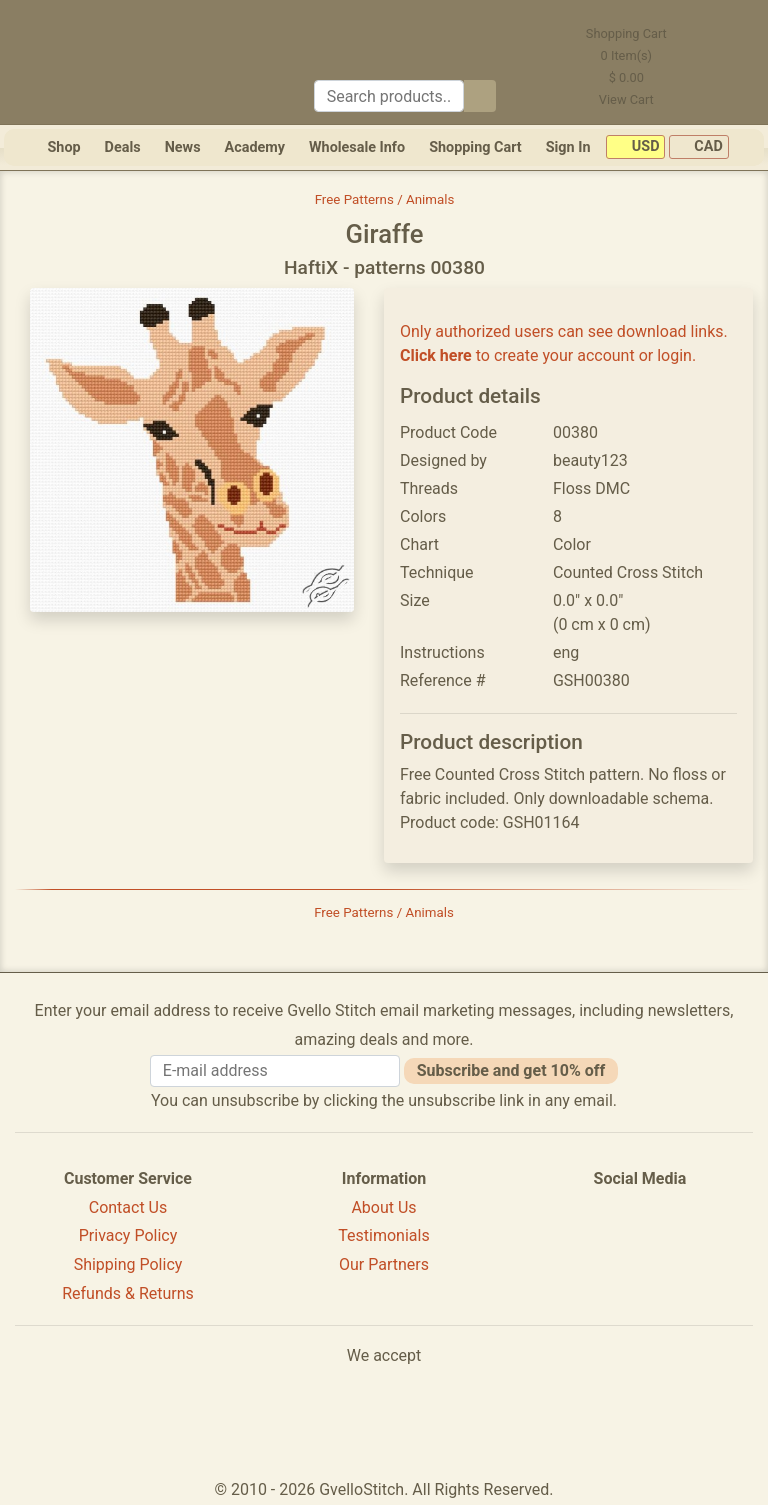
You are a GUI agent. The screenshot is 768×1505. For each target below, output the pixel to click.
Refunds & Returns (128, 1293)
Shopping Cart (475, 147)
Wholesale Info (357, 147)
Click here (436, 355)
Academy (255, 147)
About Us (383, 1207)
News (183, 147)
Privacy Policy (128, 1235)
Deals (123, 147)
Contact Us (128, 1207)
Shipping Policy (128, 1264)
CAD (699, 147)
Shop (63, 147)
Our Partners (384, 1264)
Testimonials (383, 1235)
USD (635, 147)
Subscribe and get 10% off (511, 1070)
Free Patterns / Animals (385, 199)
